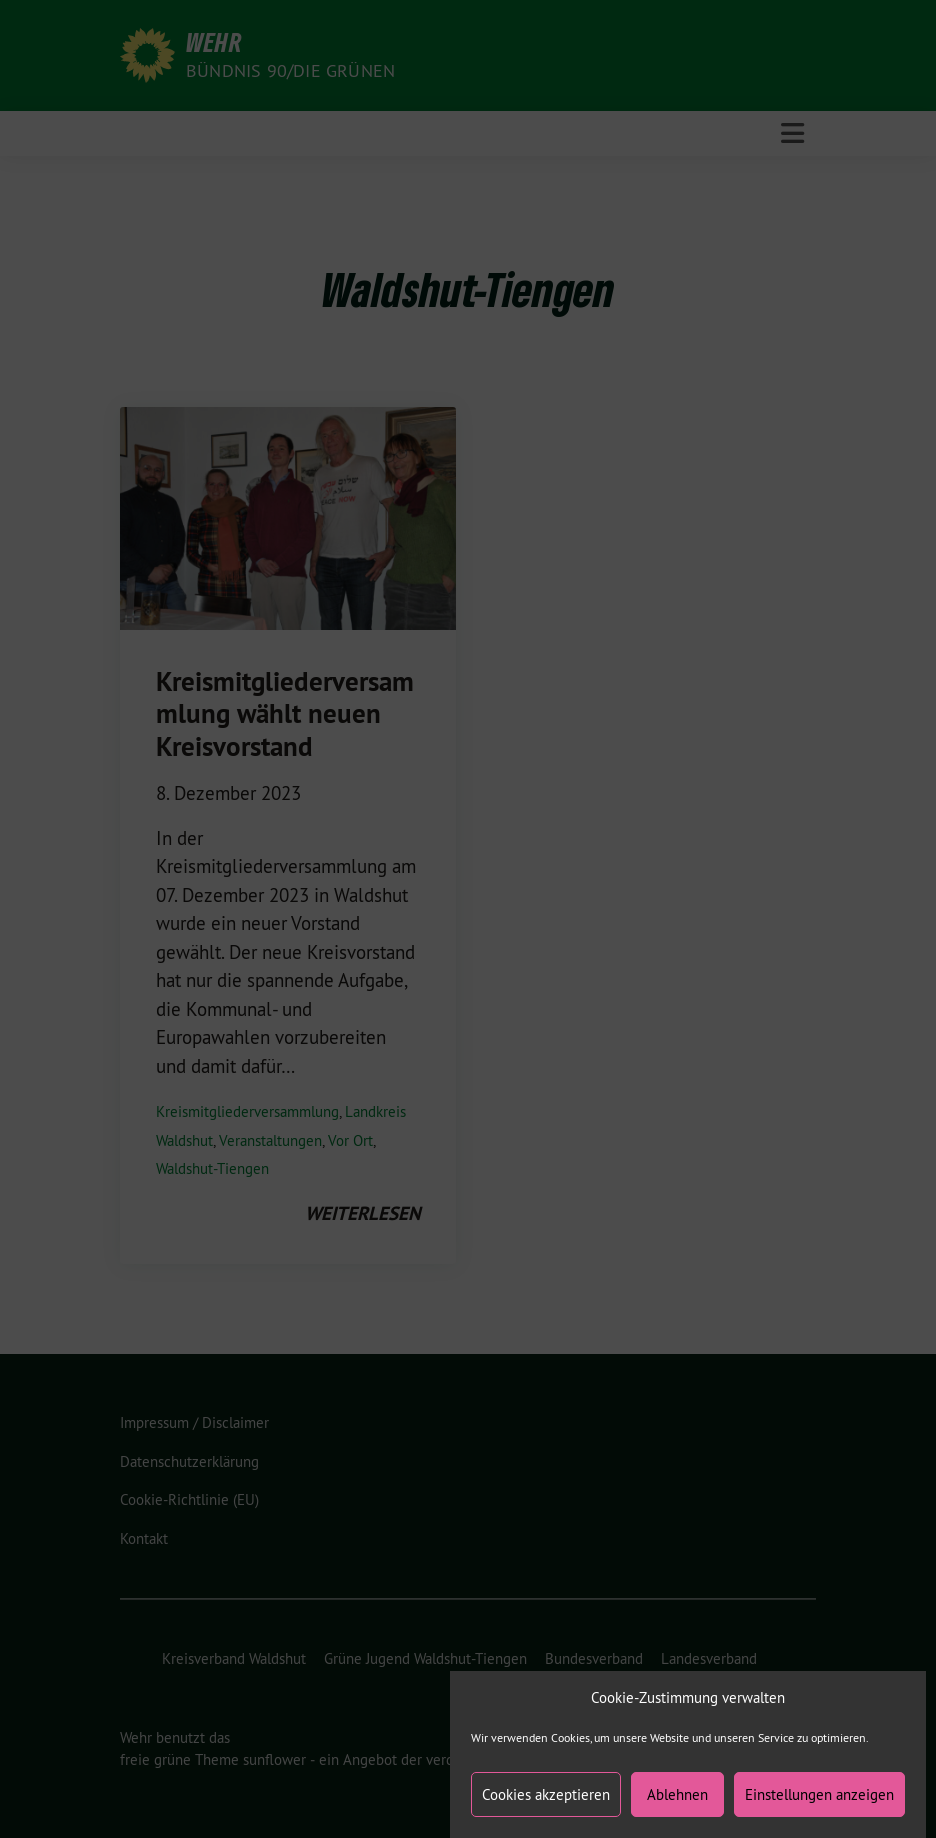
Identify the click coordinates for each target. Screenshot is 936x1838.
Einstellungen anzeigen (819, 1807)
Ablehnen (677, 1807)
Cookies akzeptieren (546, 1807)
